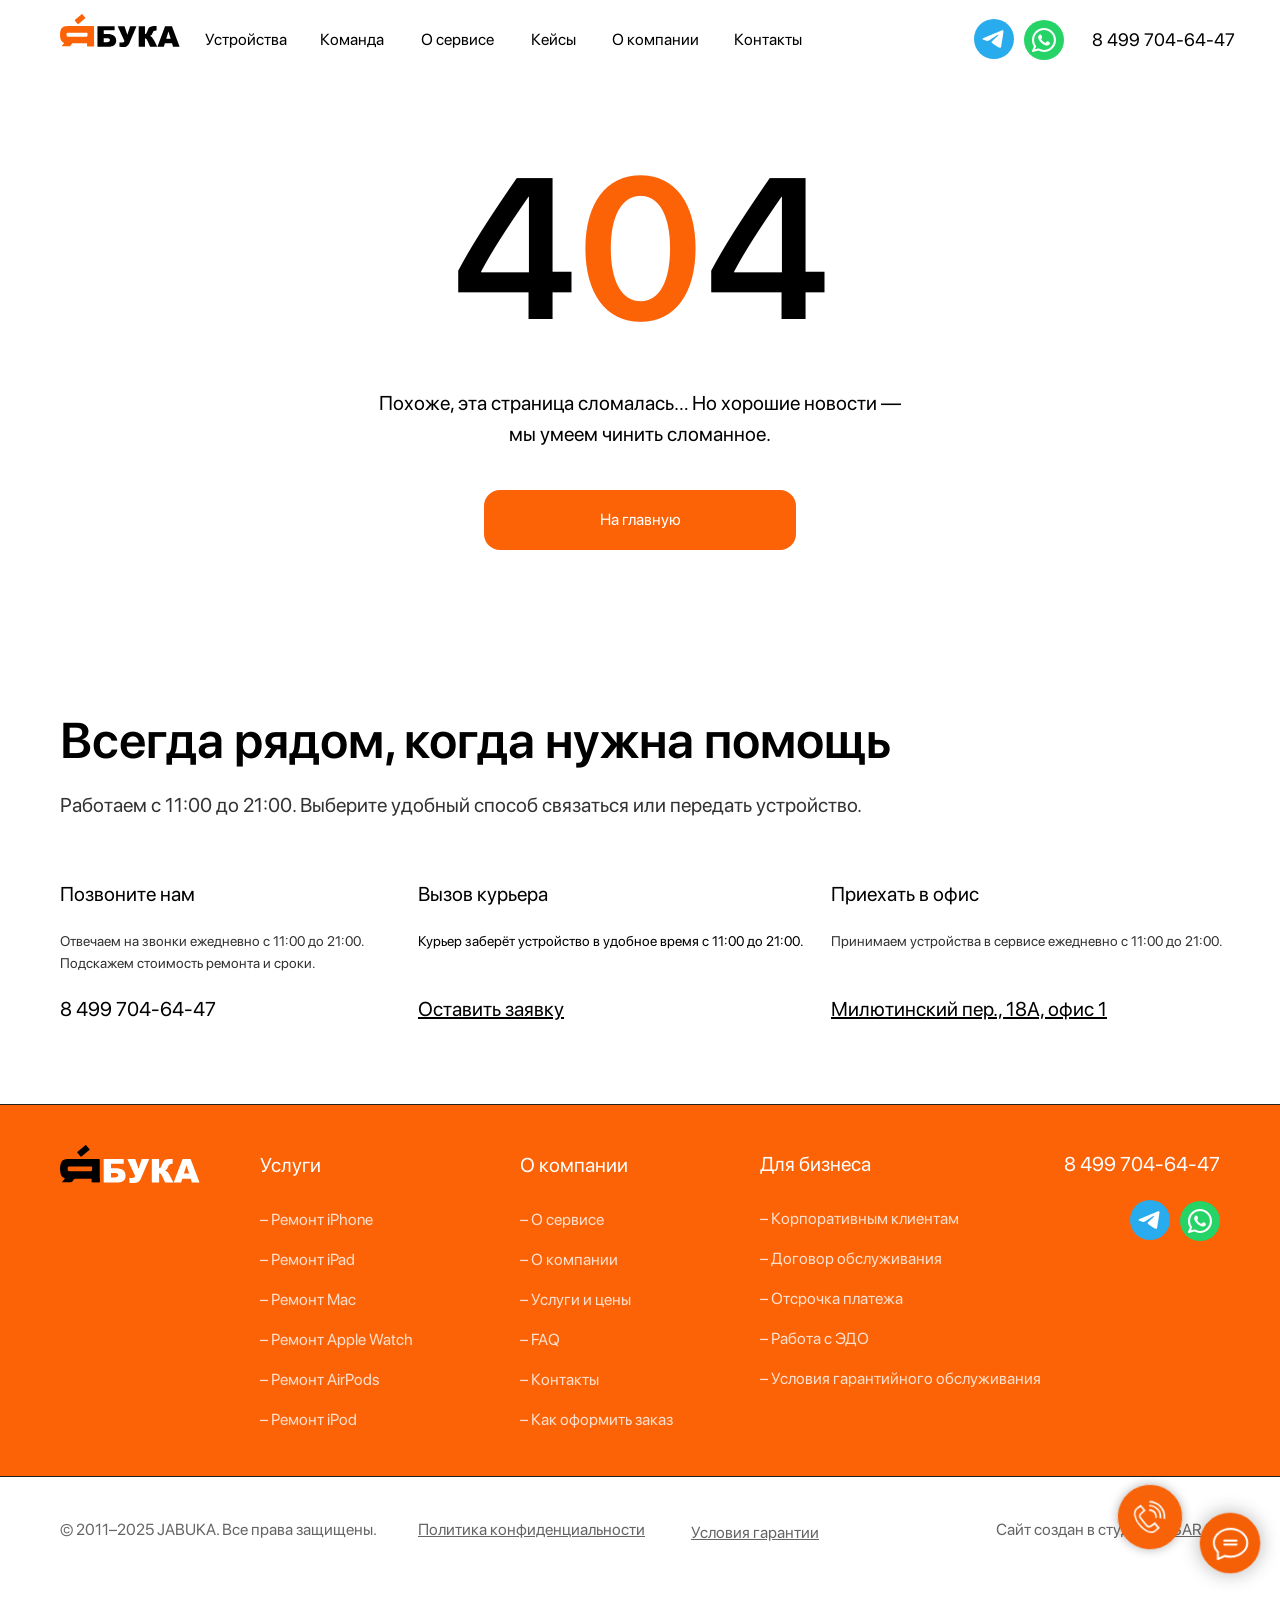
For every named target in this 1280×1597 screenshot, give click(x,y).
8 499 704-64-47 (1163, 39)
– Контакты (559, 1379)
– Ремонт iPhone (316, 1219)
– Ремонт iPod (308, 1419)
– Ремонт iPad (307, 1259)
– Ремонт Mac (308, 1299)
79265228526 (1044, 39)
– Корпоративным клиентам (859, 1218)
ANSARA (1181, 1529)
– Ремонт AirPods (319, 1379)
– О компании (569, 1259)
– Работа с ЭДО (814, 1338)
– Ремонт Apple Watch (336, 1339)
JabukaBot (994, 38)
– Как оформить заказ (596, 1419)
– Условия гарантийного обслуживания (900, 1378)
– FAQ (540, 1339)
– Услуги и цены (575, 1299)
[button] (491, 1009)
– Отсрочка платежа (831, 1298)
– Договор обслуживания (851, 1258)
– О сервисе (562, 1219)
